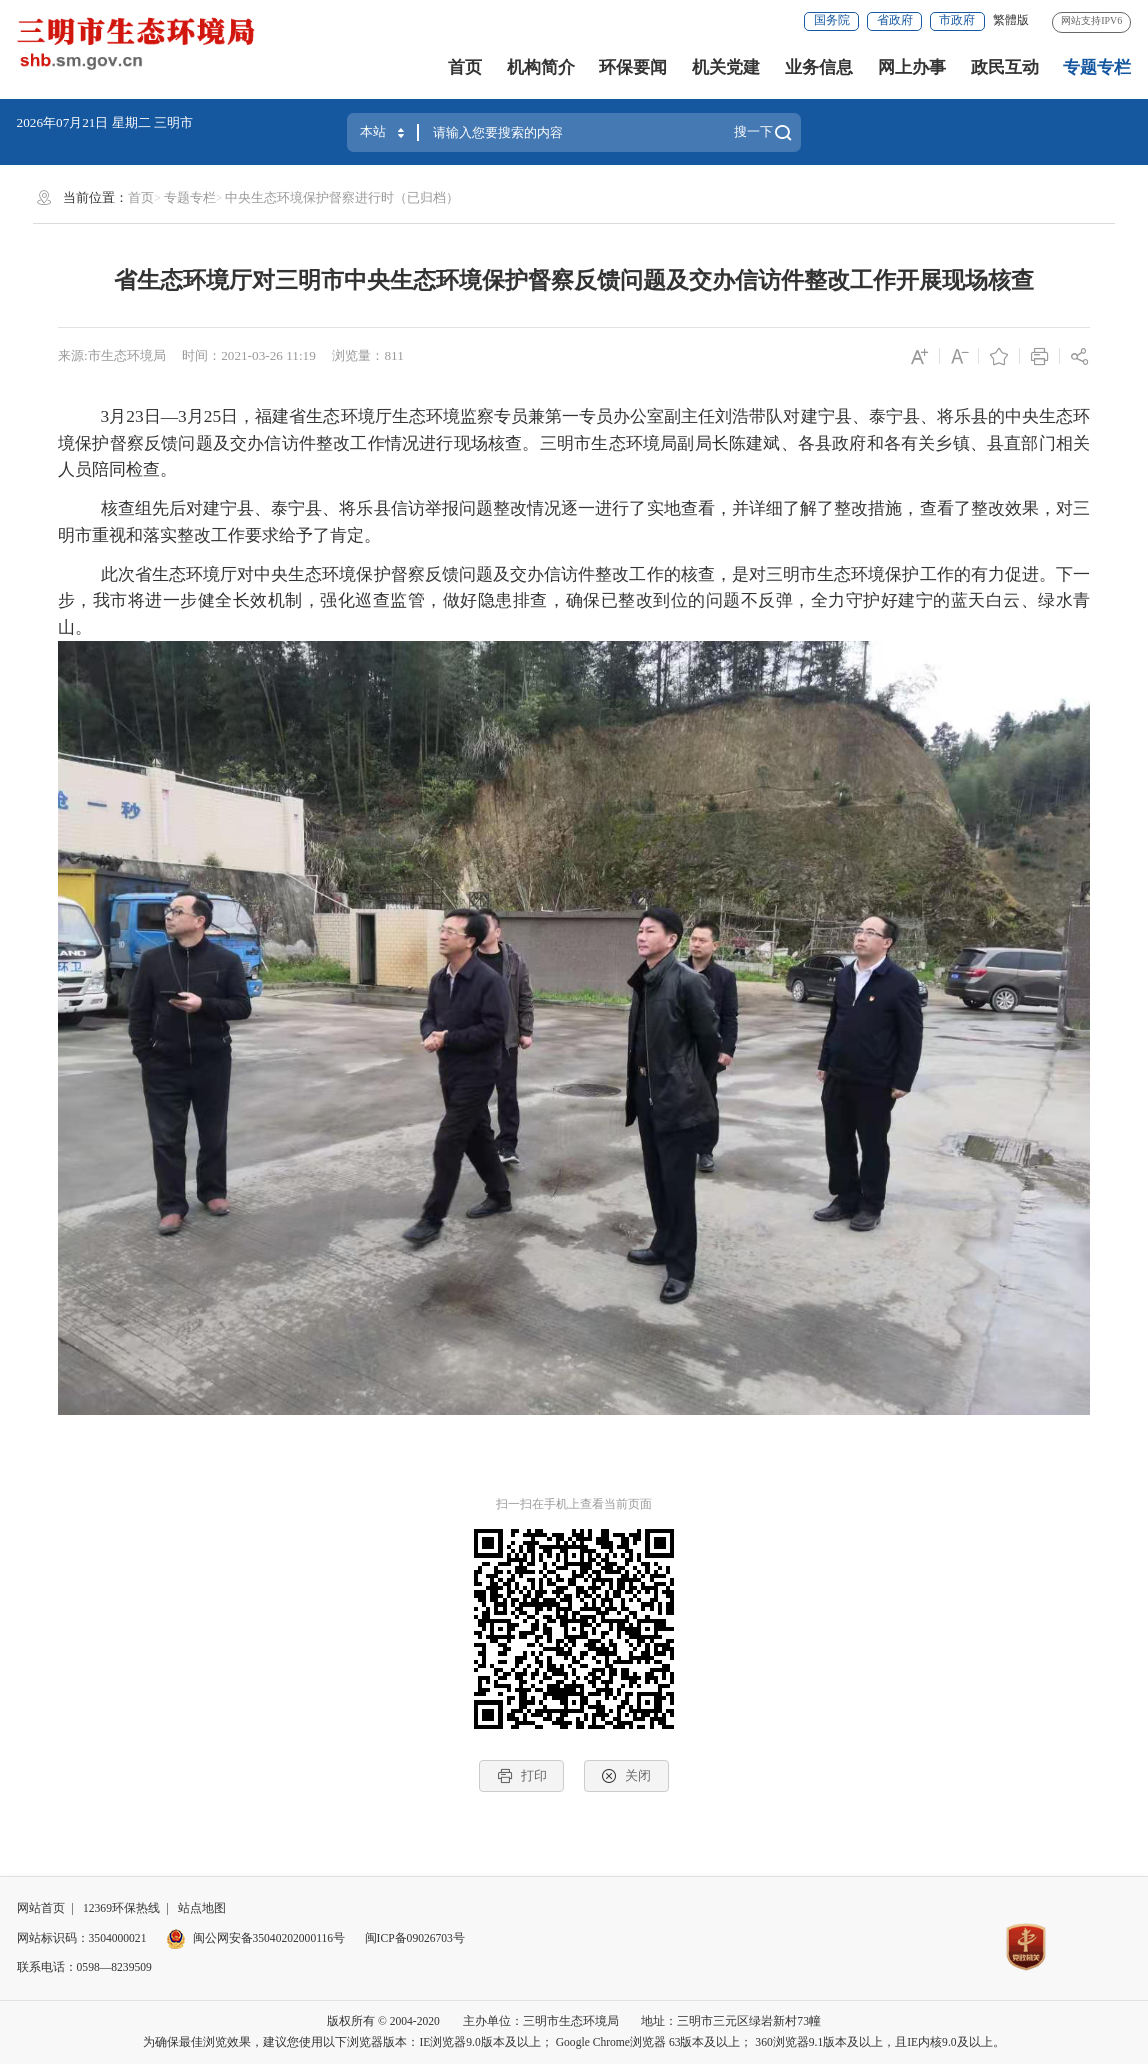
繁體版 (1011, 20)
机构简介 (541, 67)
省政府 (895, 20)
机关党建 (726, 67)
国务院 (832, 20)
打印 (522, 1776)
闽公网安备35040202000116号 (255, 1938)
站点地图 (202, 1908)
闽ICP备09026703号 (415, 1938)
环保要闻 (633, 67)
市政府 (957, 20)
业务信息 (819, 67)
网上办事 (912, 67)
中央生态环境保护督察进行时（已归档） (342, 197)
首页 (465, 67)
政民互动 (1005, 67)
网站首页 (41, 1908)
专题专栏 (1097, 67)
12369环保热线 (121, 1908)
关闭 (626, 1776)
